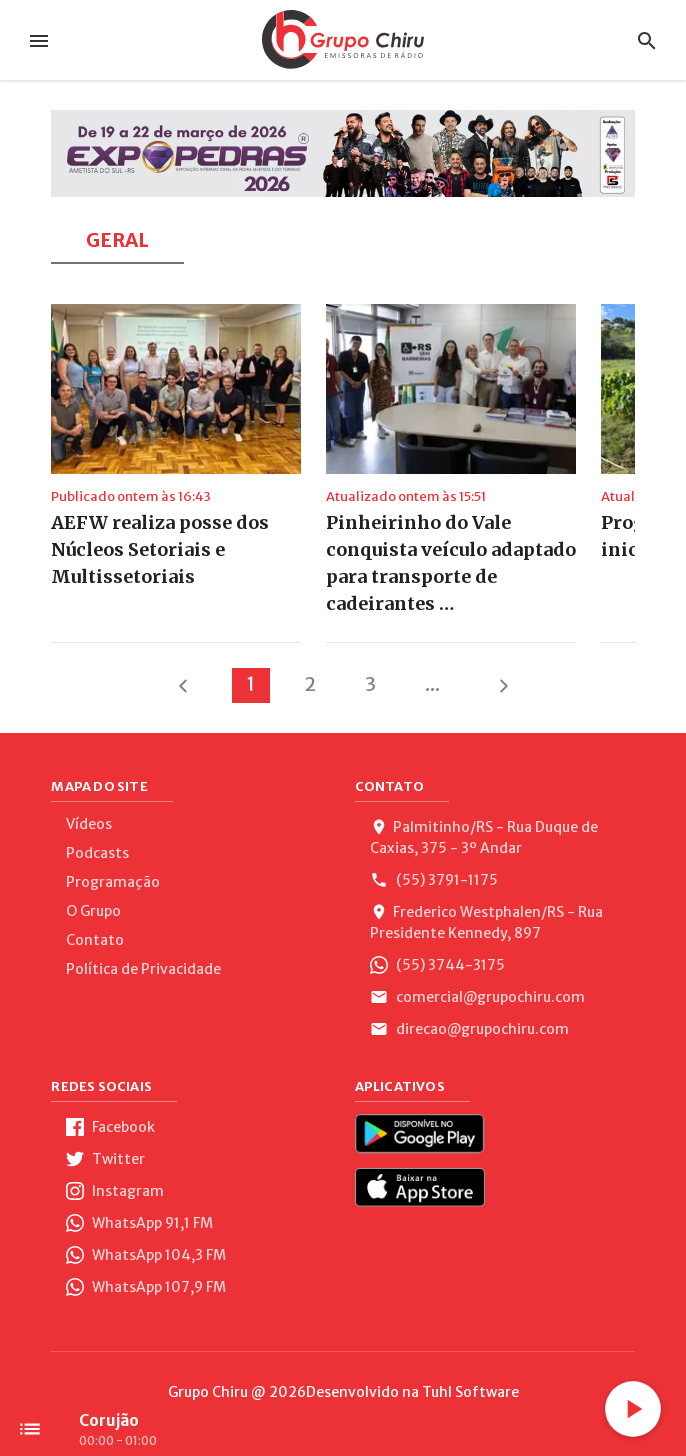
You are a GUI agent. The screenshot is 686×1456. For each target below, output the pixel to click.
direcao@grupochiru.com (469, 1029)
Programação (113, 882)
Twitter (105, 1159)
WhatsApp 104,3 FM (146, 1255)
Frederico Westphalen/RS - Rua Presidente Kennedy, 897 (486, 922)
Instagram (115, 1191)
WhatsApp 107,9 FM (146, 1287)
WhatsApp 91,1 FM (139, 1223)
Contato (95, 940)
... (432, 684)
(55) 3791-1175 (434, 880)
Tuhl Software (470, 1392)
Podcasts (97, 853)
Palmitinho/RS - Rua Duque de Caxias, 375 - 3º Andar (484, 837)
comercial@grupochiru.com (477, 997)
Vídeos (89, 824)
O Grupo (93, 911)
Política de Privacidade (143, 969)
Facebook (110, 1127)
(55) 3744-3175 (437, 965)
